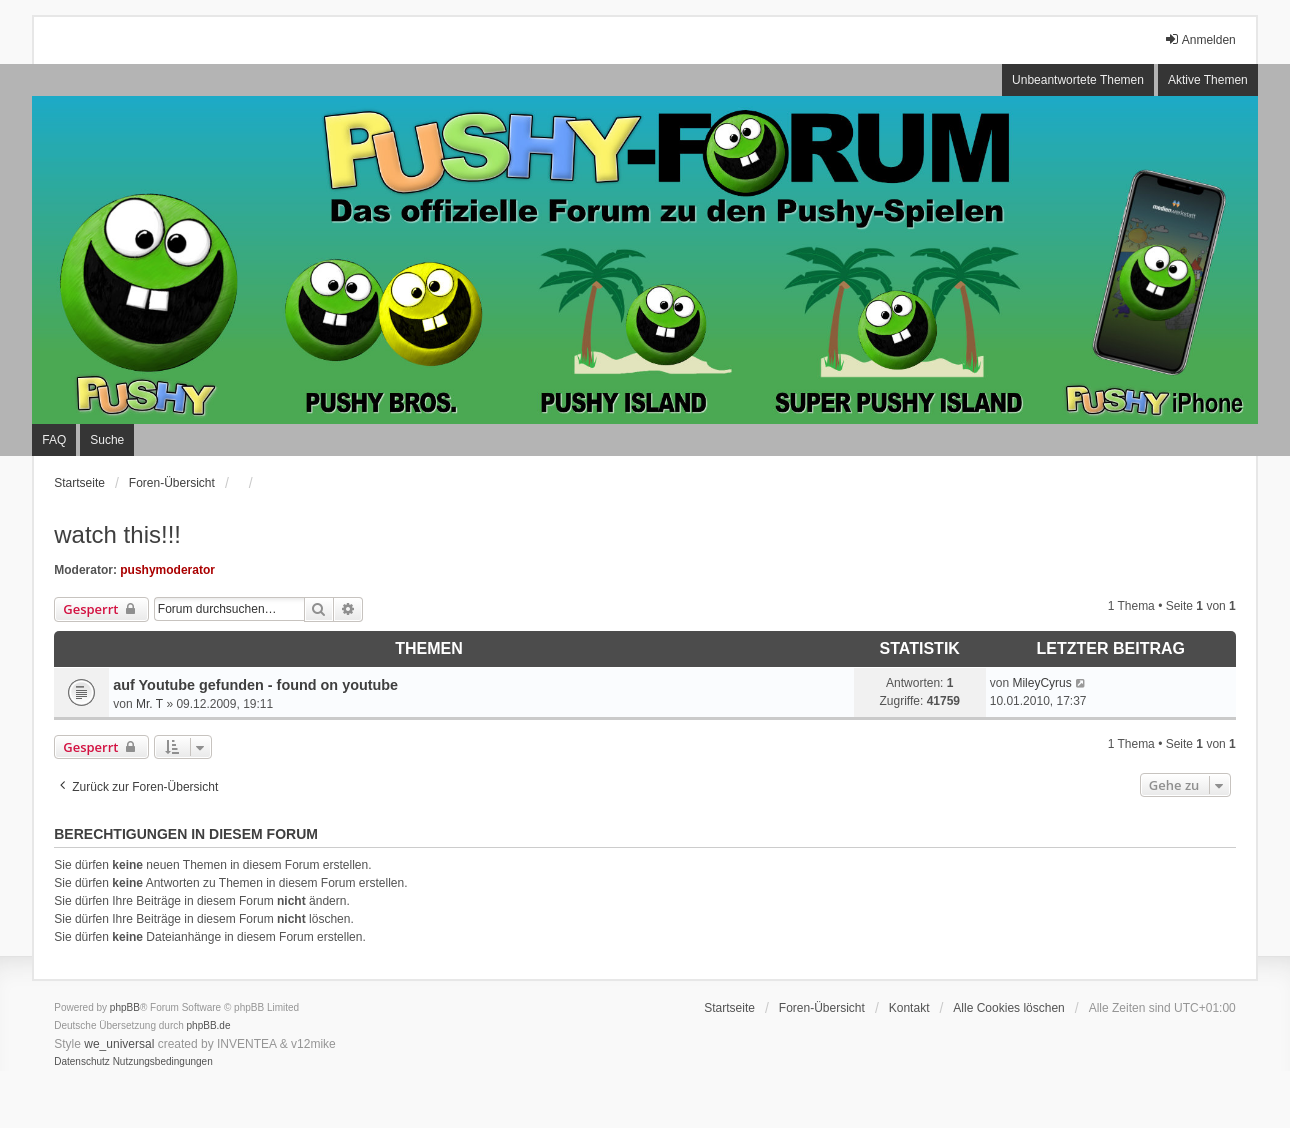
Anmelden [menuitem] (1200, 39)
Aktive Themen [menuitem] (1208, 80)
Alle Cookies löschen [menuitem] (1008, 1008)
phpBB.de (209, 1025)
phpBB (125, 1007)
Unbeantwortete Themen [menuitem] (1078, 80)
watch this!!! (117, 534)
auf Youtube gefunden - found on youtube (255, 685)
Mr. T (149, 704)
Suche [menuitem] (107, 440)
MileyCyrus (1041, 683)
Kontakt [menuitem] (909, 1008)
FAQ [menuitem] (54, 440)
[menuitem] (82, 1062)
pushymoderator (167, 570)
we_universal (119, 1044)
